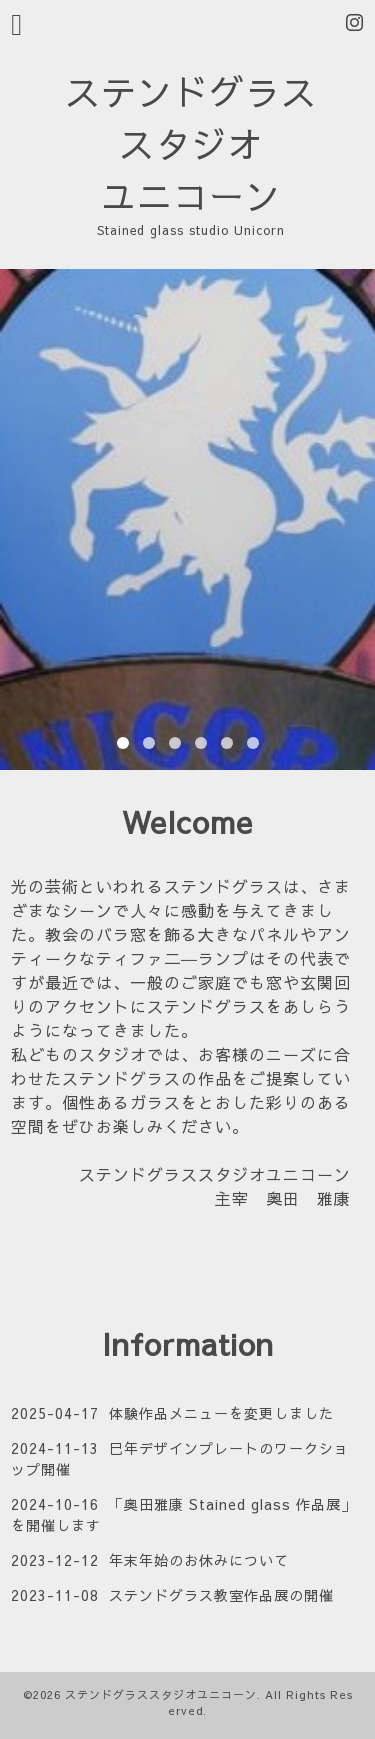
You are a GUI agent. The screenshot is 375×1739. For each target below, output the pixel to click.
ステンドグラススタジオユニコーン (161, 1694)
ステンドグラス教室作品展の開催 (221, 1595)
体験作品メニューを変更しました (221, 1413)
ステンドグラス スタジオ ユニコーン (191, 143)
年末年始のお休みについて (199, 1560)
